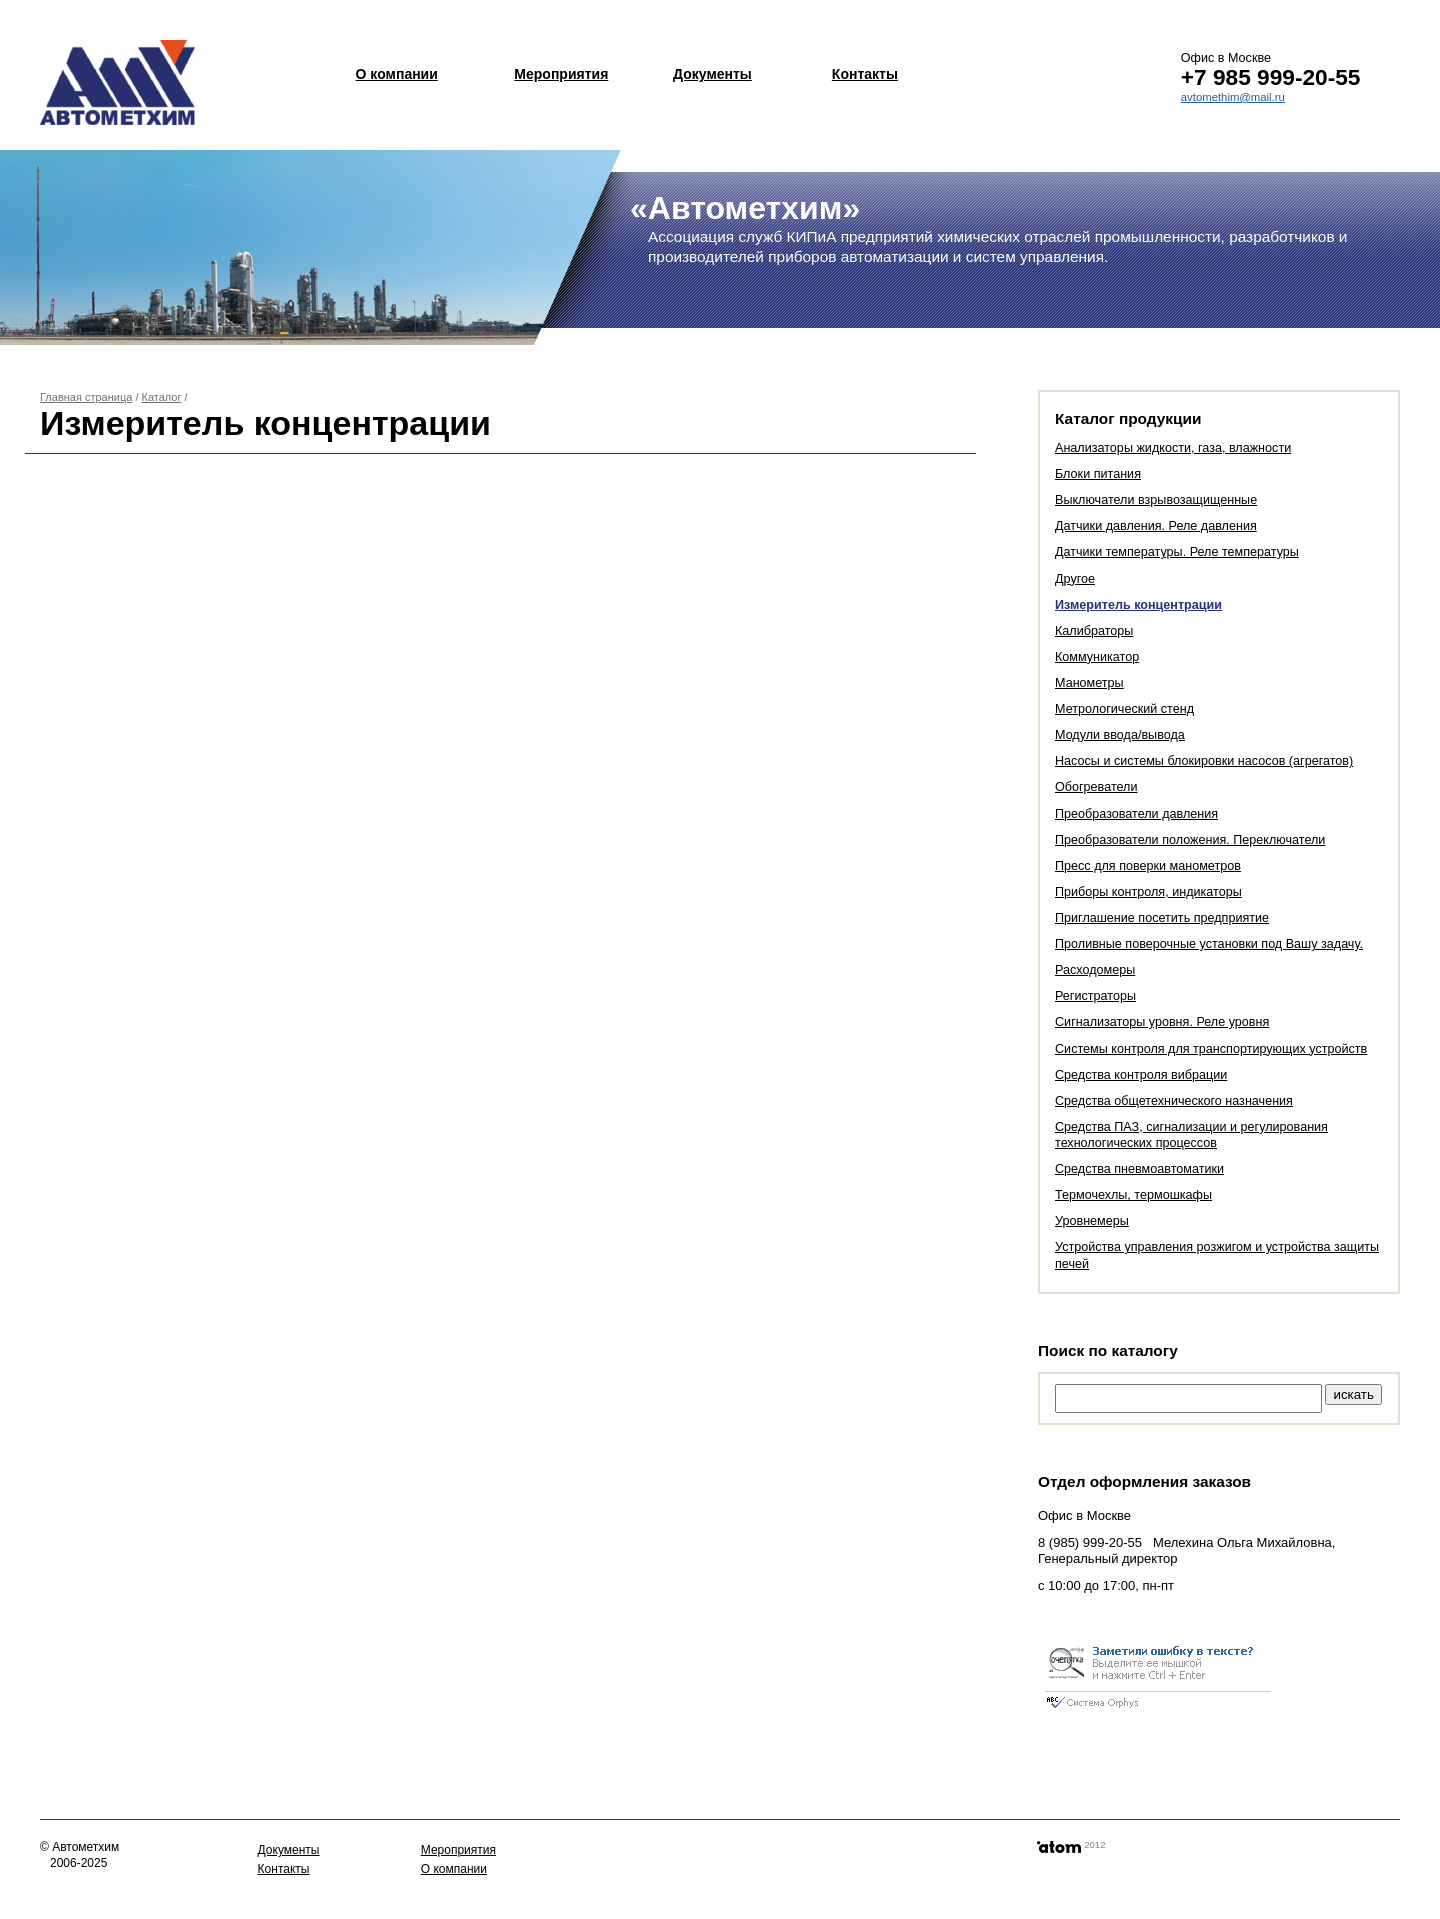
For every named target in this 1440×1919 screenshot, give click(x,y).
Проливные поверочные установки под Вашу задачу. (1209, 944)
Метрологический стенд (1124, 709)
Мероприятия (561, 74)
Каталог (162, 397)
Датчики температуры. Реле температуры (1177, 552)
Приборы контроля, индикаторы (1148, 892)
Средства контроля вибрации (1141, 1075)
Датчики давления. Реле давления (1156, 526)
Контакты (865, 74)
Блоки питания (1098, 474)
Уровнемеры (1092, 1221)
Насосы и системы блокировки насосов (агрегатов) (1204, 761)
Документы (712, 74)
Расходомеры (1095, 970)
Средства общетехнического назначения (1174, 1101)
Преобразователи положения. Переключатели (1190, 840)
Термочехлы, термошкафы (1133, 1195)
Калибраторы (1094, 631)
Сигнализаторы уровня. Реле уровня (1162, 1022)
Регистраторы (1095, 996)
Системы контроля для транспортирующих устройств (1211, 1049)
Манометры (1089, 683)
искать (1353, 1394)
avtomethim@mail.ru (1233, 97)
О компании (397, 74)
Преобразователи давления (1136, 814)
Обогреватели (1096, 787)
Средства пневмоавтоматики (1139, 1169)
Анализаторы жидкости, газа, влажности (1173, 448)
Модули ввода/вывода (1120, 735)
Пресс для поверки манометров (1148, 866)
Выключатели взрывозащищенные (1156, 500)
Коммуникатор (1097, 657)
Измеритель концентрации (1138, 605)
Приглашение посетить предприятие (1162, 918)
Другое (1075, 579)
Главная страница (86, 397)
